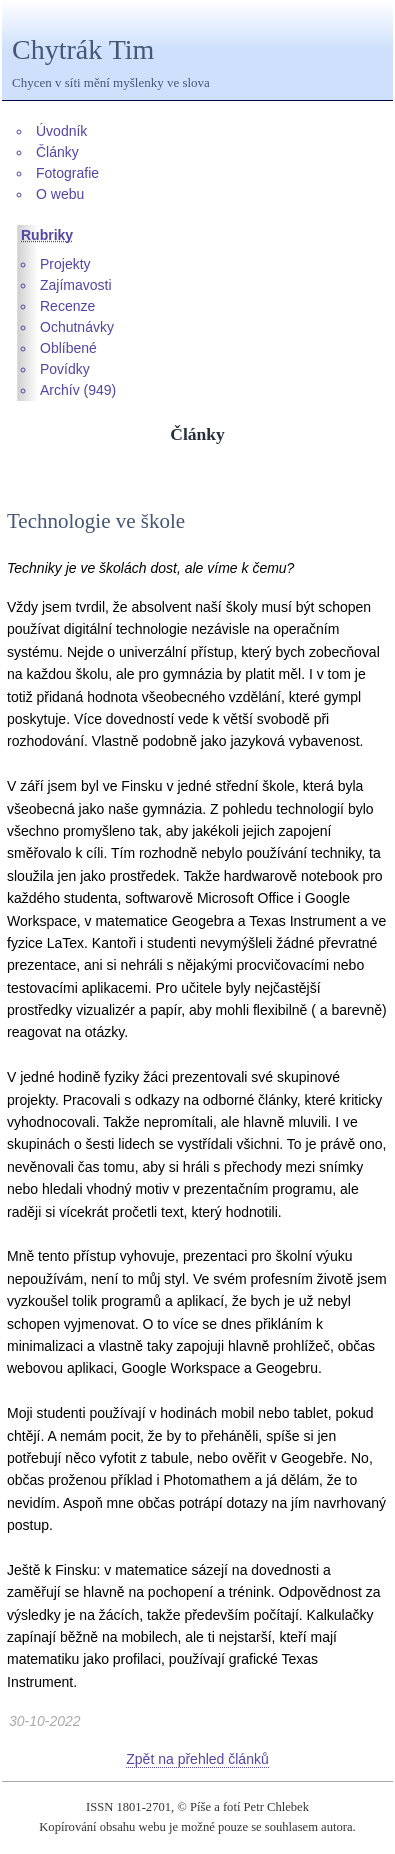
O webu (60, 194)
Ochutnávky (77, 327)
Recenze (67, 306)
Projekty (65, 264)
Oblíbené (68, 348)
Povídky (65, 369)
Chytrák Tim (83, 49)
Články (57, 152)
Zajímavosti (76, 285)
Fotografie (67, 173)
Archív (60, 390)
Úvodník (61, 131)
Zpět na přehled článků (197, 1759)
